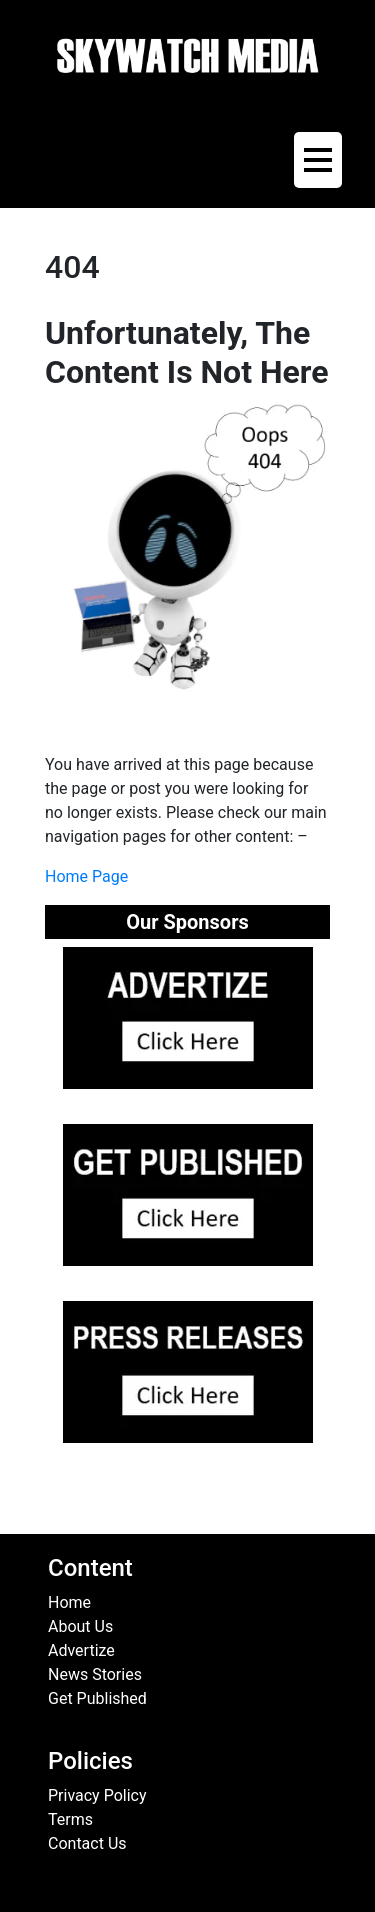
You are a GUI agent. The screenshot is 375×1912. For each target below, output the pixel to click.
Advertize (81, 1650)
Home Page (86, 876)
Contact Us (87, 1843)
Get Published (97, 1698)
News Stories (95, 1674)
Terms (70, 1819)
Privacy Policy (97, 1795)
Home (69, 1602)
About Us (80, 1626)
